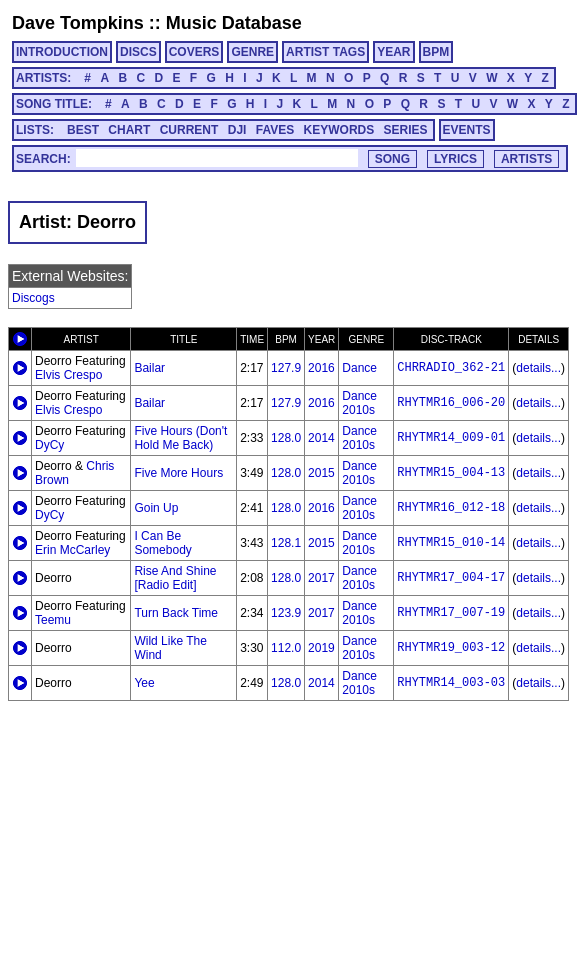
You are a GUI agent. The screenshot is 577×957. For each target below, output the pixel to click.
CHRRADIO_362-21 (451, 368)
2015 (321, 473)
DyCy (49, 445)
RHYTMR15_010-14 (451, 543)
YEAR (393, 52)
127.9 (286, 368)
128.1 (286, 543)
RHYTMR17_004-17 (451, 578)
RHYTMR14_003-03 (451, 683)
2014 (321, 438)
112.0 (286, 648)
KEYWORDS (339, 130)
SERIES (406, 130)
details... (538, 368)
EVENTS (467, 130)
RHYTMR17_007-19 (451, 613)
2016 (321, 368)
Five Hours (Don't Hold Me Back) (180, 438)
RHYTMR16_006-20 (451, 403)
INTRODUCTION (62, 52)
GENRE (252, 52)
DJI (237, 130)
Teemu (53, 620)
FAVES (275, 130)
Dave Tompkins (78, 23)
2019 (321, 648)
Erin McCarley (72, 550)
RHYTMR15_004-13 (451, 473)
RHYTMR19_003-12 (451, 648)
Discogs (33, 298)
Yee (144, 683)
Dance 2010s (359, 403)
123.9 (286, 613)
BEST (83, 130)
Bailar (149, 368)
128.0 (286, 438)
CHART (129, 130)
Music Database (234, 23)
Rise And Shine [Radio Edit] (175, 578)
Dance (359, 368)
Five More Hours (178, 473)
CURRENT (189, 130)
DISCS (138, 52)
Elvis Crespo (68, 375)
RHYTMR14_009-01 (451, 438)
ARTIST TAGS (325, 52)
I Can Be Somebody (162, 543)
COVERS (194, 52)
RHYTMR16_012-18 (451, 508)
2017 (321, 578)
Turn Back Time (176, 613)
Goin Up (156, 508)
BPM (436, 52)
